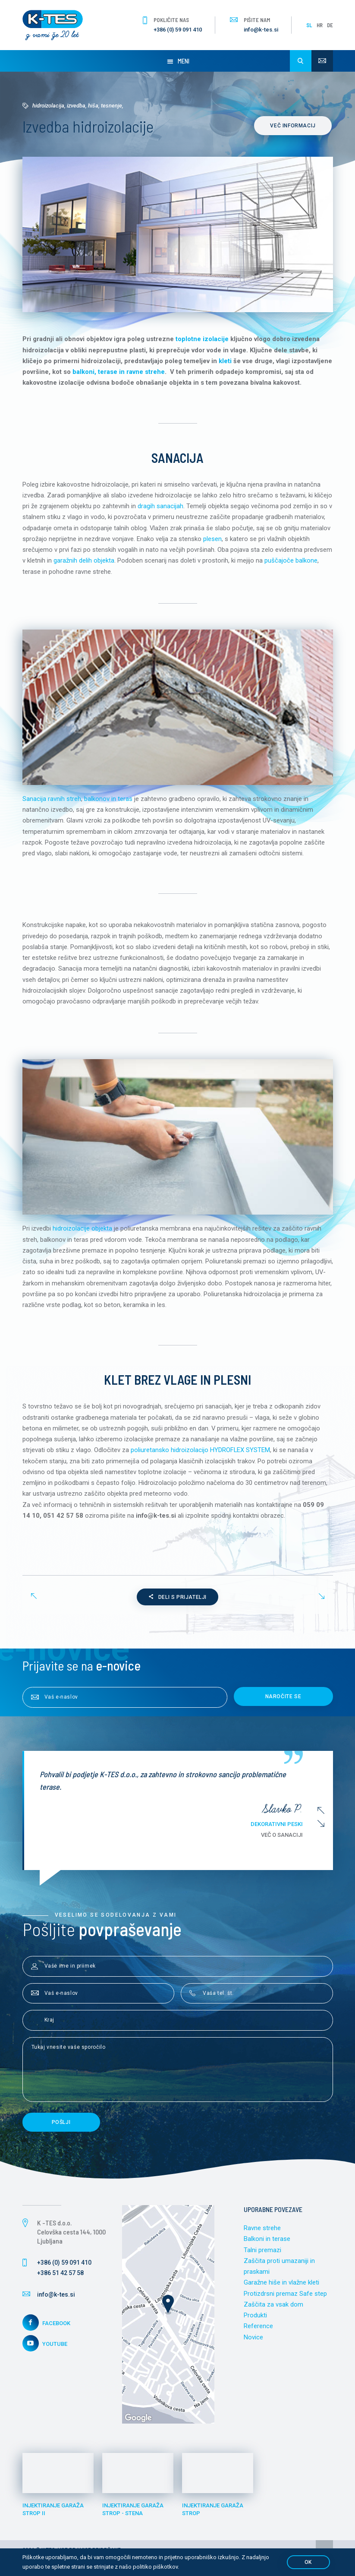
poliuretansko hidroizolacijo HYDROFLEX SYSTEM (200, 1455)
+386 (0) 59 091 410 (178, 29)
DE (330, 24)
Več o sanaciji (282, 1840)
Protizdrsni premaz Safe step (285, 2299)
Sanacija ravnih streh (51, 800)
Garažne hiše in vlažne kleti (281, 2288)
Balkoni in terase (267, 2244)
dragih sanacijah (160, 507)
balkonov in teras (108, 800)
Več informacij (294, 126)
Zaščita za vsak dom (273, 2310)
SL (309, 24)
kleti (225, 361)
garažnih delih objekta (83, 562)
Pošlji (61, 2127)
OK (308, 2562)
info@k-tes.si (261, 29)
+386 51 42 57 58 (60, 2278)
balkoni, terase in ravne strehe (118, 372)
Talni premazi (262, 2255)
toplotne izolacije (202, 339)
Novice (253, 2343)
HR (320, 24)
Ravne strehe (262, 2233)
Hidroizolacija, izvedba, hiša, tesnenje (77, 105)
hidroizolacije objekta (82, 1232)
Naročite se (283, 1702)
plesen (212, 540)
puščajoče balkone (290, 562)
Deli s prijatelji (177, 1603)
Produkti (255, 2321)
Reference (258, 2332)
